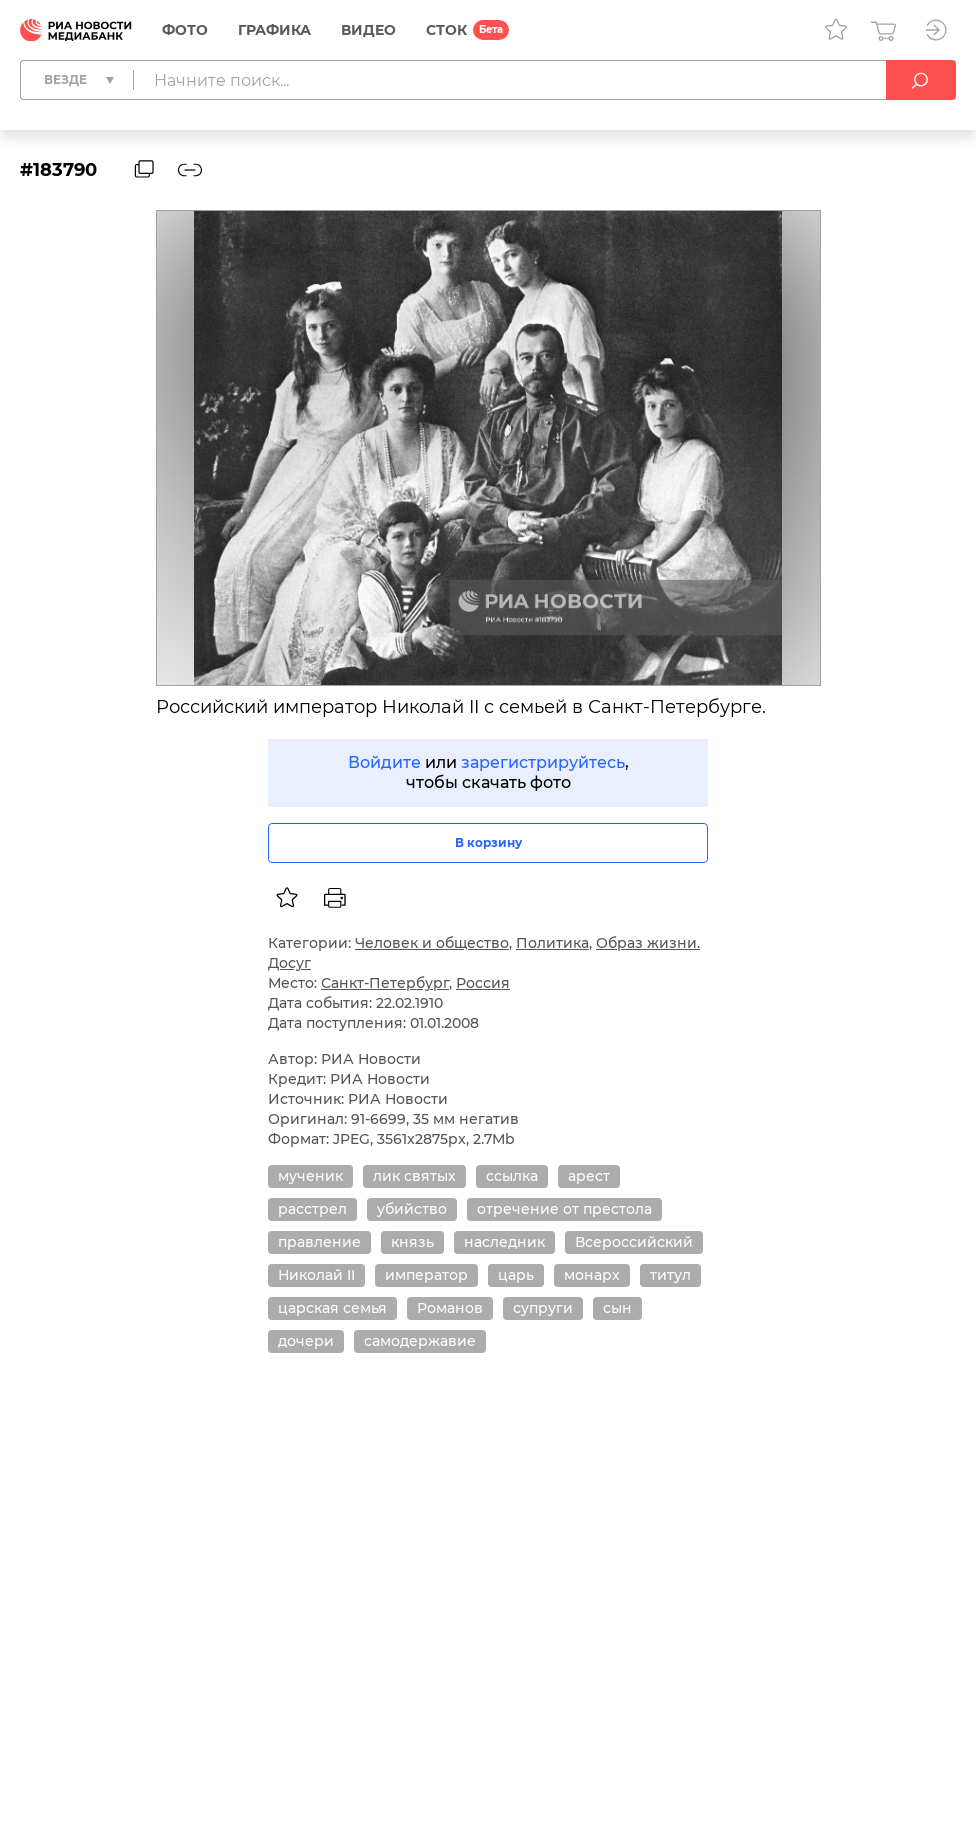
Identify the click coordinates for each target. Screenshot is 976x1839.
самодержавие (420, 1341)
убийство (412, 1209)
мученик (310, 1176)
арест (589, 1176)
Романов (450, 1308)
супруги (543, 1308)
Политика (552, 943)
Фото (185, 30)
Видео (368, 30)
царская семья (332, 1308)
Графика (274, 30)
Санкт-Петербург (385, 983)
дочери (306, 1341)
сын (617, 1308)
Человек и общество (432, 943)
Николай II (316, 1275)
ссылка (512, 1176)
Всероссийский (634, 1242)
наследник (504, 1242)
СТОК (446, 30)
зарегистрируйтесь (543, 762)
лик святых (414, 1176)
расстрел (312, 1209)
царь (516, 1275)
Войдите (384, 762)
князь (412, 1242)
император (426, 1275)
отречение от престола (564, 1209)
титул (670, 1275)
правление (319, 1242)
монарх (592, 1275)
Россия (483, 983)
